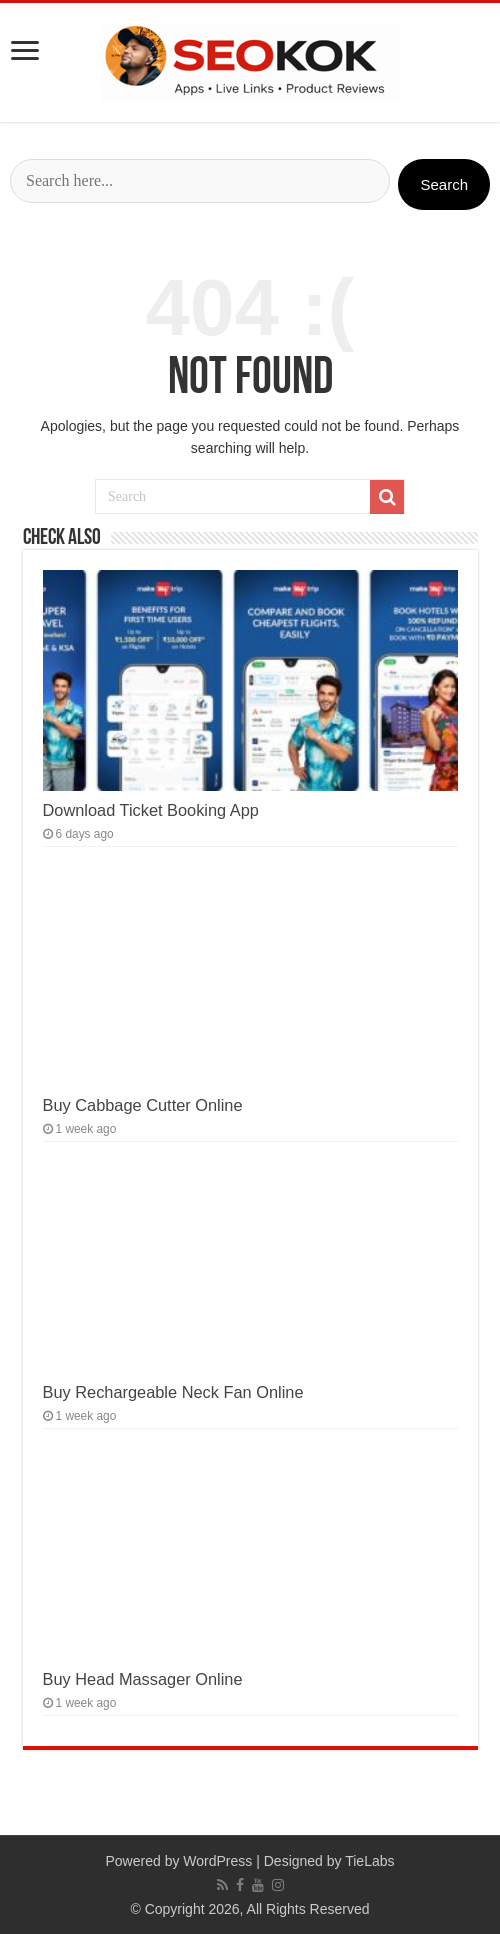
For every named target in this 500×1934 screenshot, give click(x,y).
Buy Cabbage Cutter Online (143, 1105)
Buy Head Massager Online (143, 1679)
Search (444, 184)
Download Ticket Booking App (151, 810)
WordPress (217, 1861)
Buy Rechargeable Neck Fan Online (173, 1392)
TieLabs (369, 1861)
